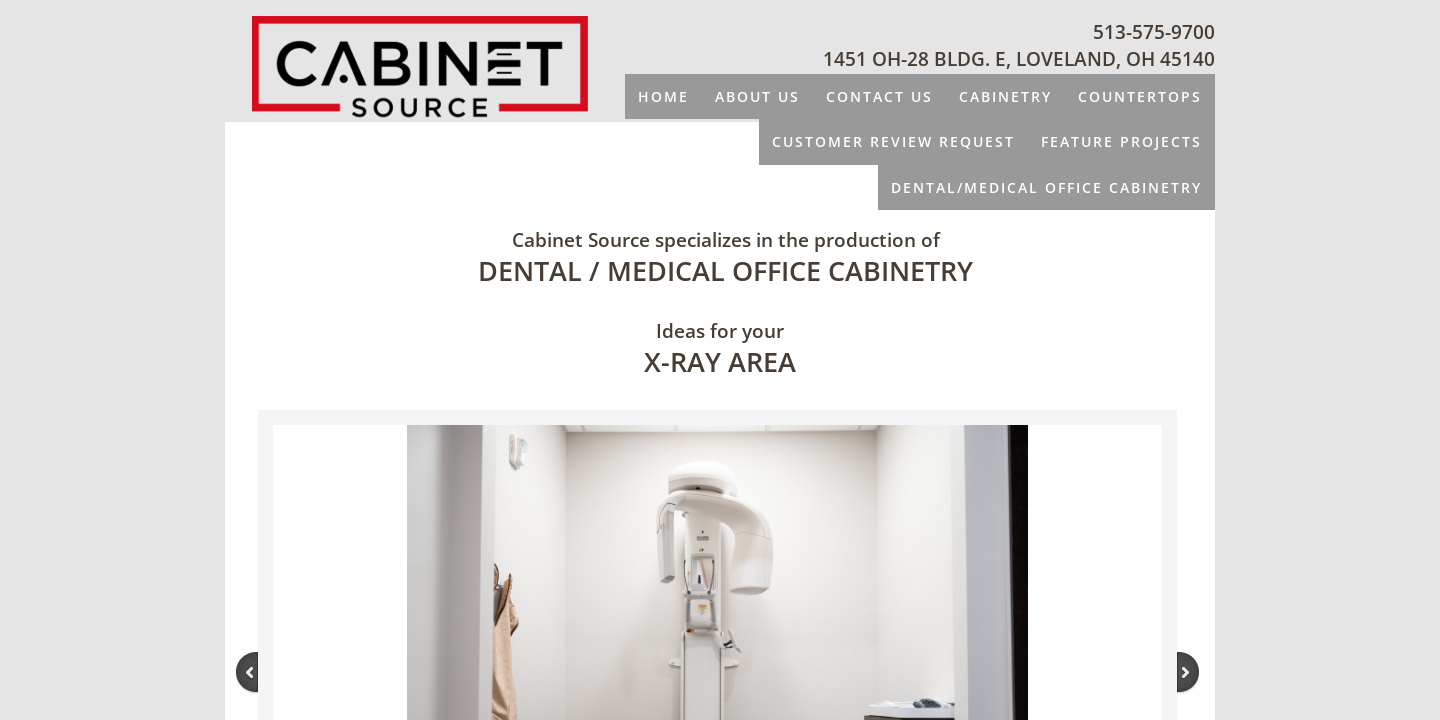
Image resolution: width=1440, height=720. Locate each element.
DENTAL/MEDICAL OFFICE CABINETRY (1046, 187)
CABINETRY (1005, 96)
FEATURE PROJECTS (1121, 141)
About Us (757, 96)
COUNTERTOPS (1140, 96)
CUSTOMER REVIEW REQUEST (893, 141)
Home (663, 96)
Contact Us (879, 96)
